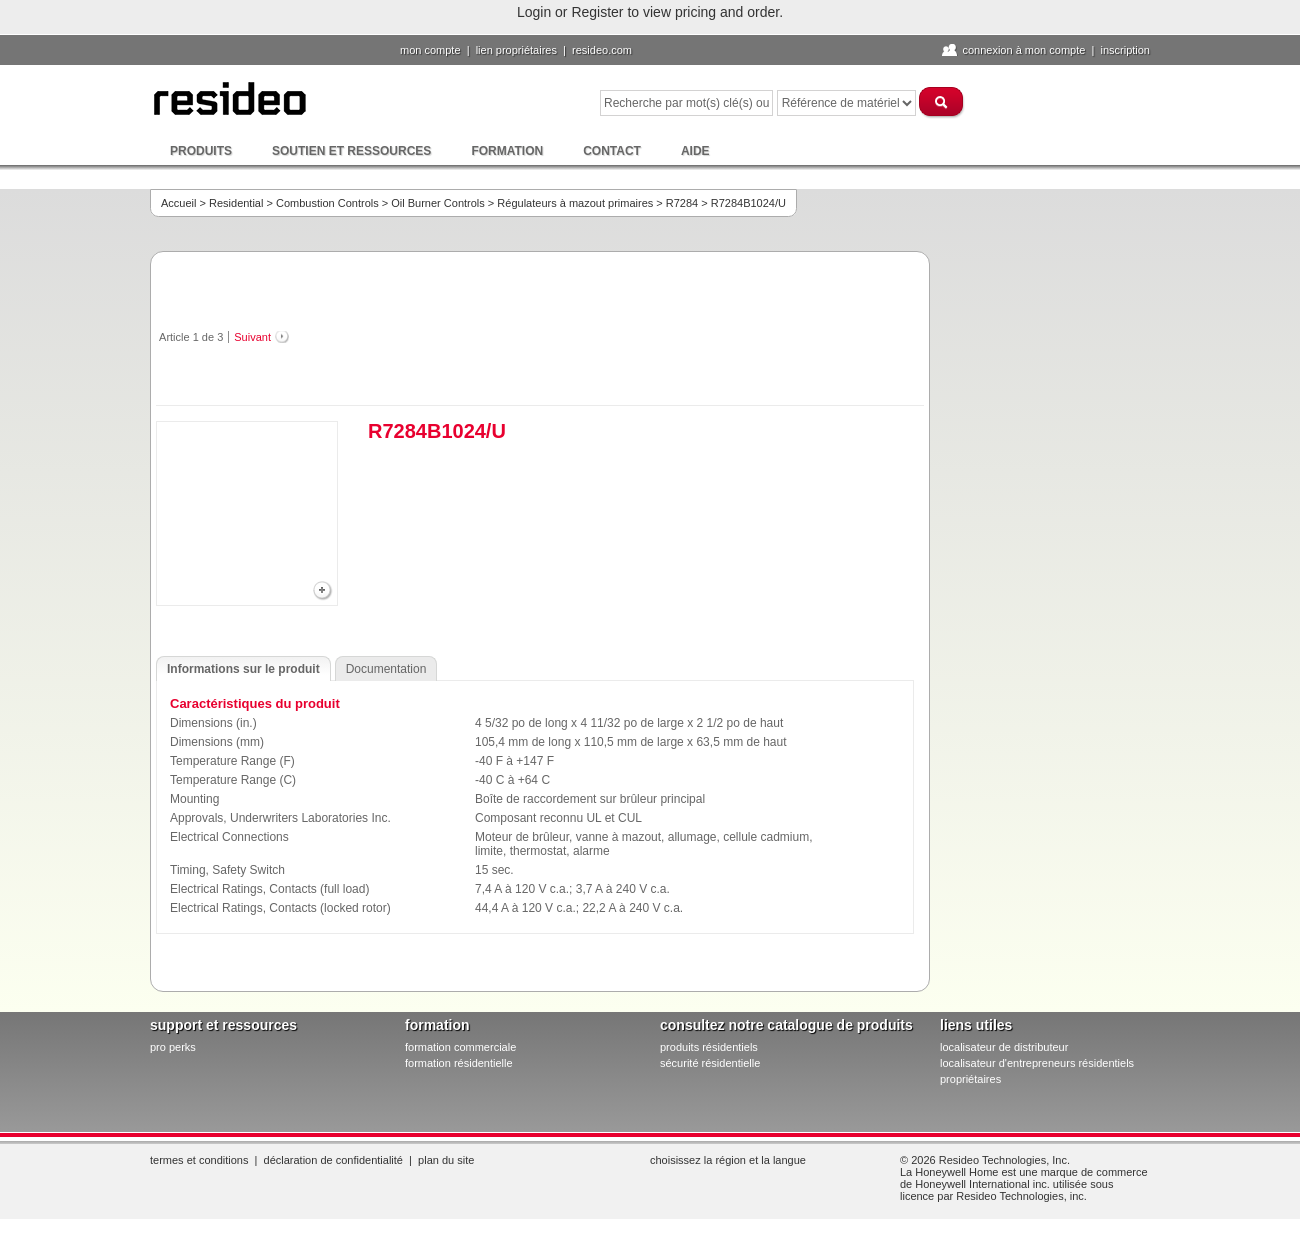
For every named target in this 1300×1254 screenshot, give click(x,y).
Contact (612, 151)
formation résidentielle (459, 1063)
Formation (507, 151)
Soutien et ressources (351, 151)
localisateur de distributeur (1004, 1047)
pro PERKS (173, 1047)
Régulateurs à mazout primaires (575, 203)
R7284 (682, 203)
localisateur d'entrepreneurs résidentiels (1037, 1063)
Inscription (1125, 50)
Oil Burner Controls (438, 203)
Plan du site (446, 1160)
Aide (695, 151)
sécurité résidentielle (710, 1063)
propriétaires (970, 1079)
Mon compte (430, 50)
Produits (201, 151)
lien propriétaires (516, 50)
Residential (236, 203)
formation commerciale (460, 1047)
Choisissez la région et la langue (728, 1160)
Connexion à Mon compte (1023, 50)
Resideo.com (602, 50)
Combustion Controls (327, 203)
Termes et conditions (199, 1160)
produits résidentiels (709, 1047)
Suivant (252, 337)
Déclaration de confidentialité (333, 1160)
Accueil (178, 203)
